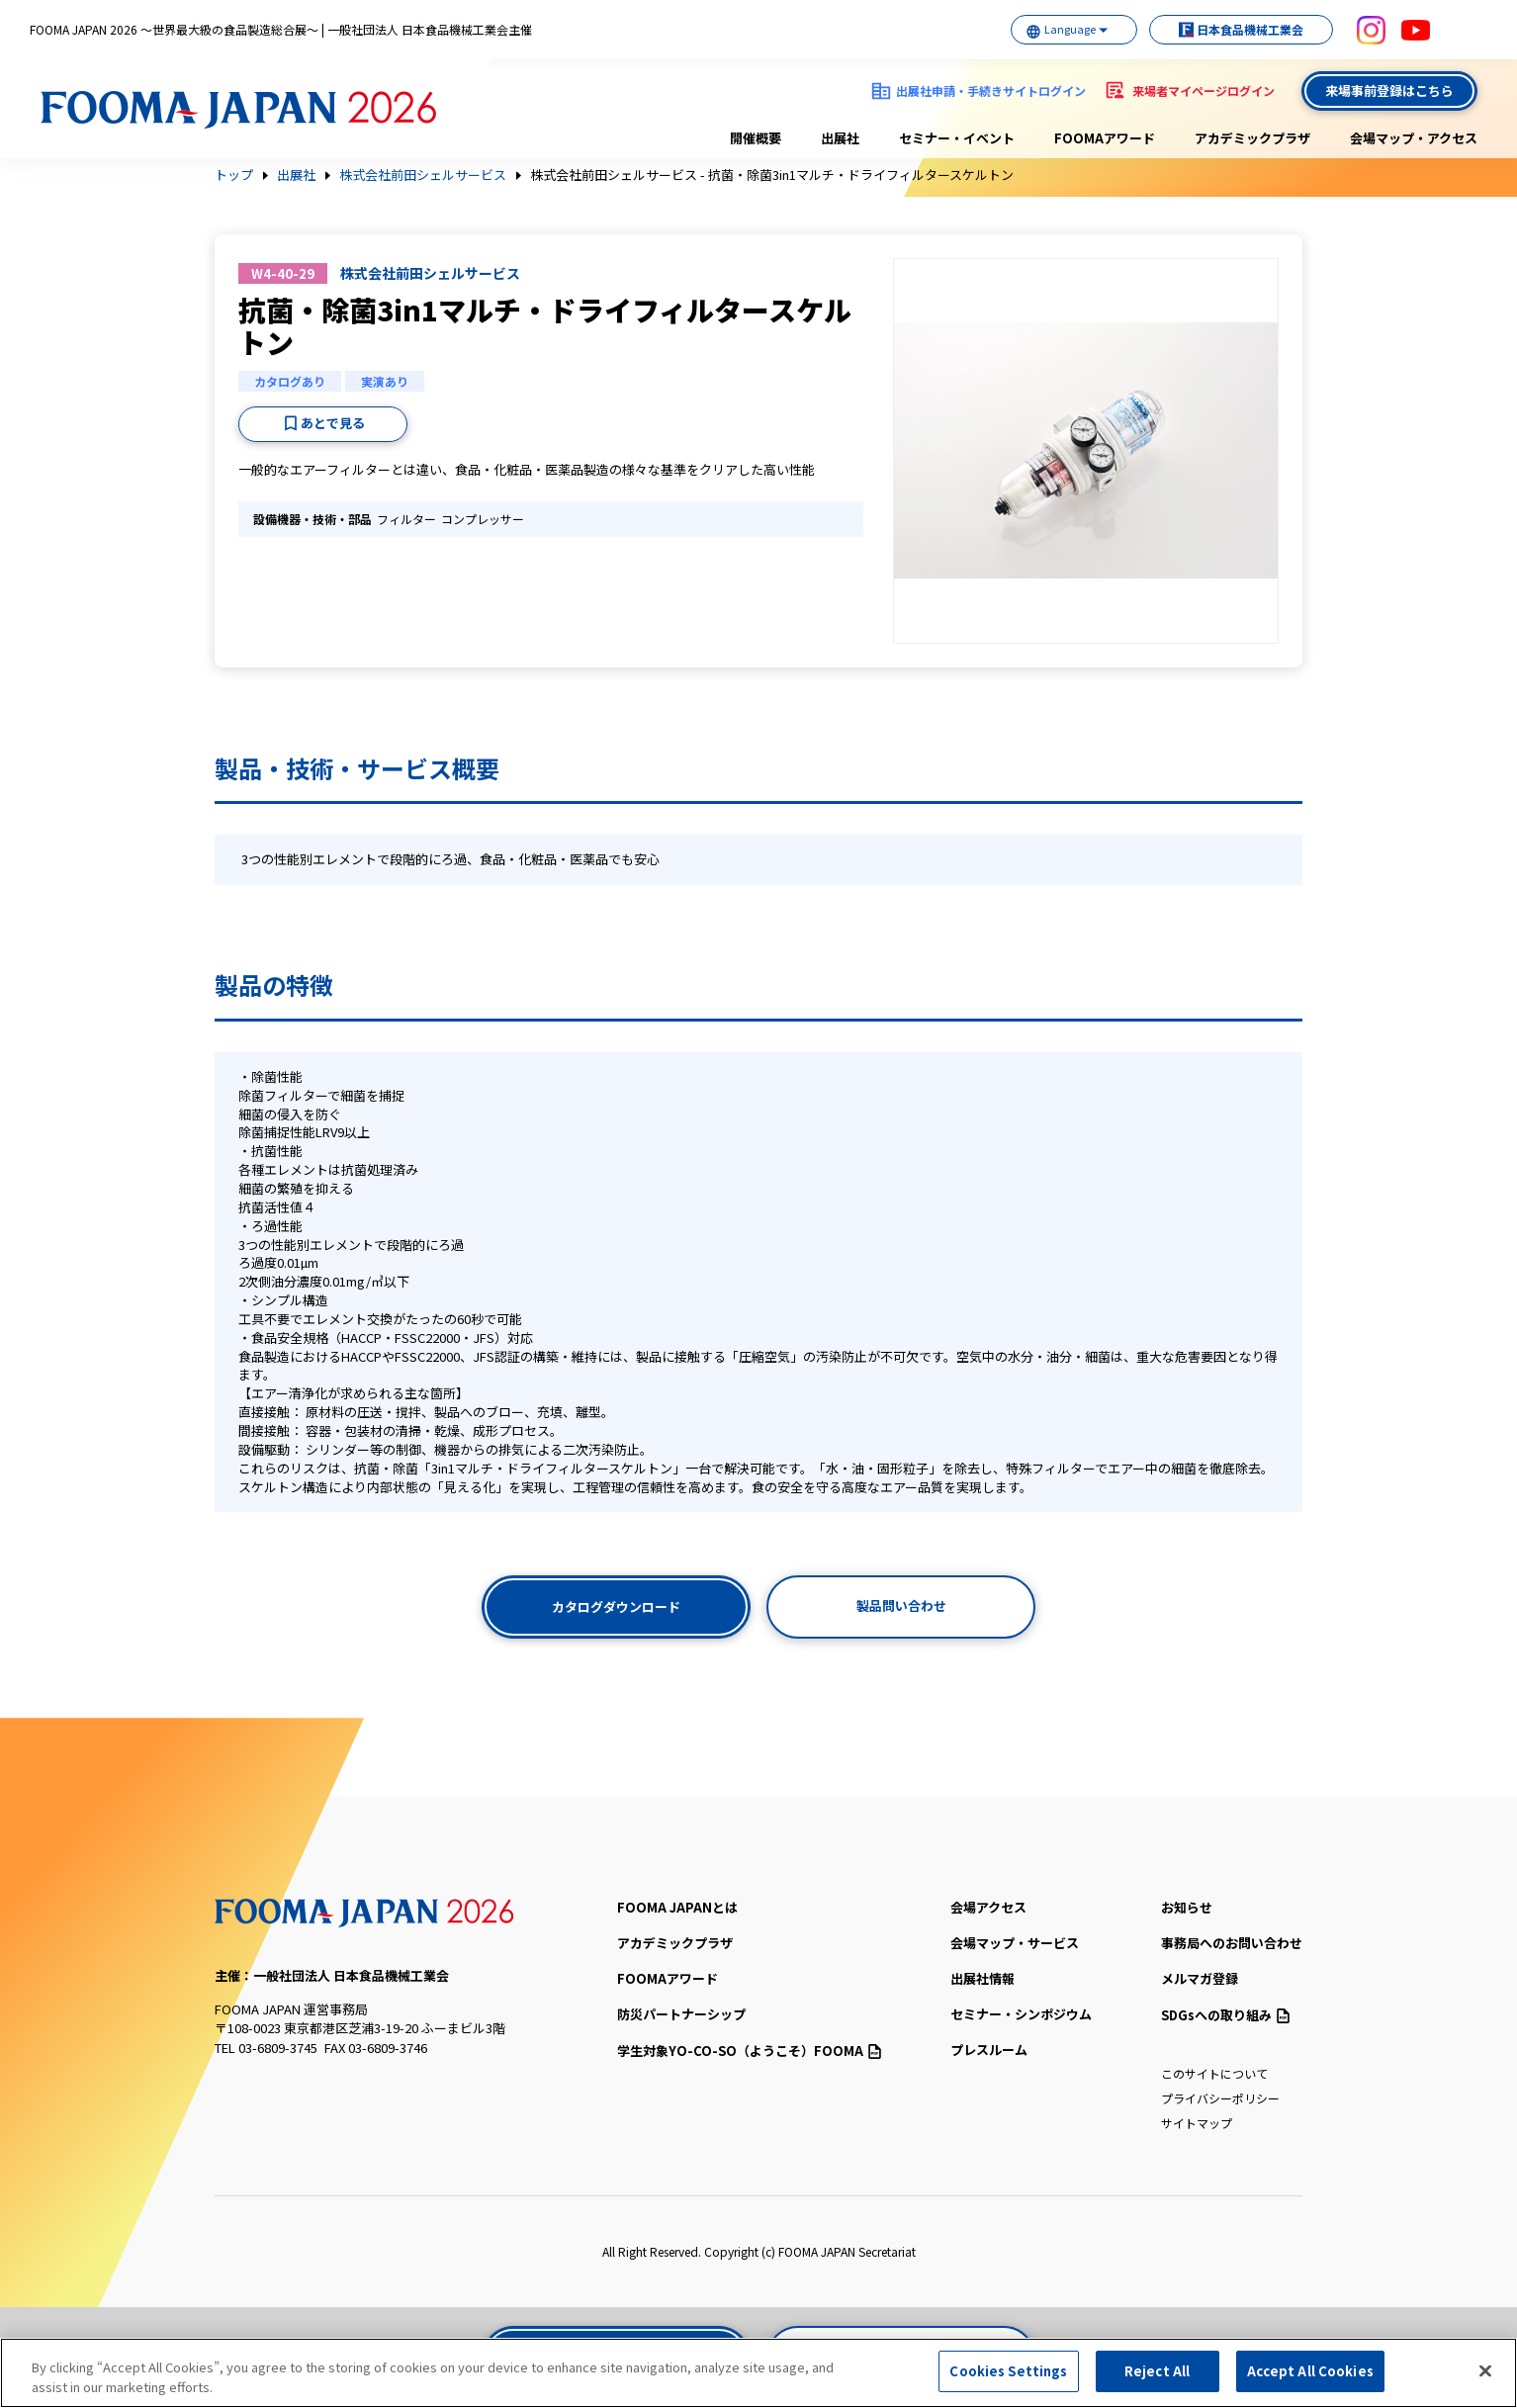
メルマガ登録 (1199, 1978)
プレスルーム (988, 2049)
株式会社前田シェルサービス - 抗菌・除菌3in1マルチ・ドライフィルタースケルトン (772, 175)
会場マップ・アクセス (1413, 138)
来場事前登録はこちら (1389, 90)
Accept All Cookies (1310, 2372)
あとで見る (333, 422)
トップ (234, 175)
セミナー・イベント (957, 138)
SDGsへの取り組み (1225, 2015)
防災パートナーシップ (681, 2014)
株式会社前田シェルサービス (422, 175)
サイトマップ (1196, 2122)
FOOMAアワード (1104, 138)
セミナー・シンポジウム (1021, 2014)
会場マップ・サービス (1014, 1942)
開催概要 (755, 138)
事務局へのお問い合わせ (1231, 1942)
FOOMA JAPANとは (677, 1907)
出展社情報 (982, 1978)
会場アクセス (988, 1907)
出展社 (840, 138)
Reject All (1157, 2372)
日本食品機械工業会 (1240, 29)
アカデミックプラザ (1252, 138)
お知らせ (1186, 1907)
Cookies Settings (1008, 2372)
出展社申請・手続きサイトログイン (991, 90)
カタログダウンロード (616, 1606)
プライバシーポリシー (1220, 2098)
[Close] (1485, 2371)
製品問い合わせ (901, 1605)
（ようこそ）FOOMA (749, 2050)
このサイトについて (1214, 2073)
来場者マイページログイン (1203, 90)
